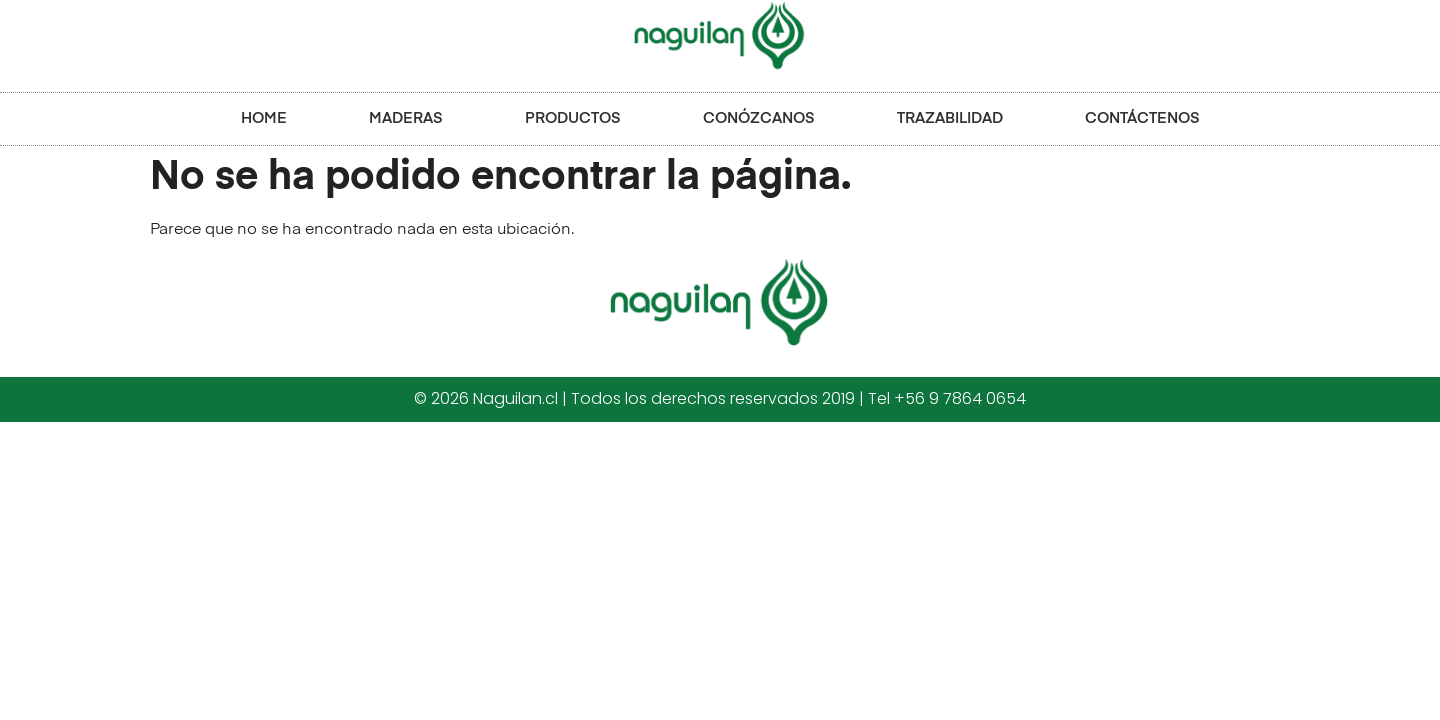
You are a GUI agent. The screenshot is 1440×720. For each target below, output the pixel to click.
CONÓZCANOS (759, 118)
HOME (264, 118)
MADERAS (406, 118)
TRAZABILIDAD (950, 118)
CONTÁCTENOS (1142, 118)
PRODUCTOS (573, 118)
